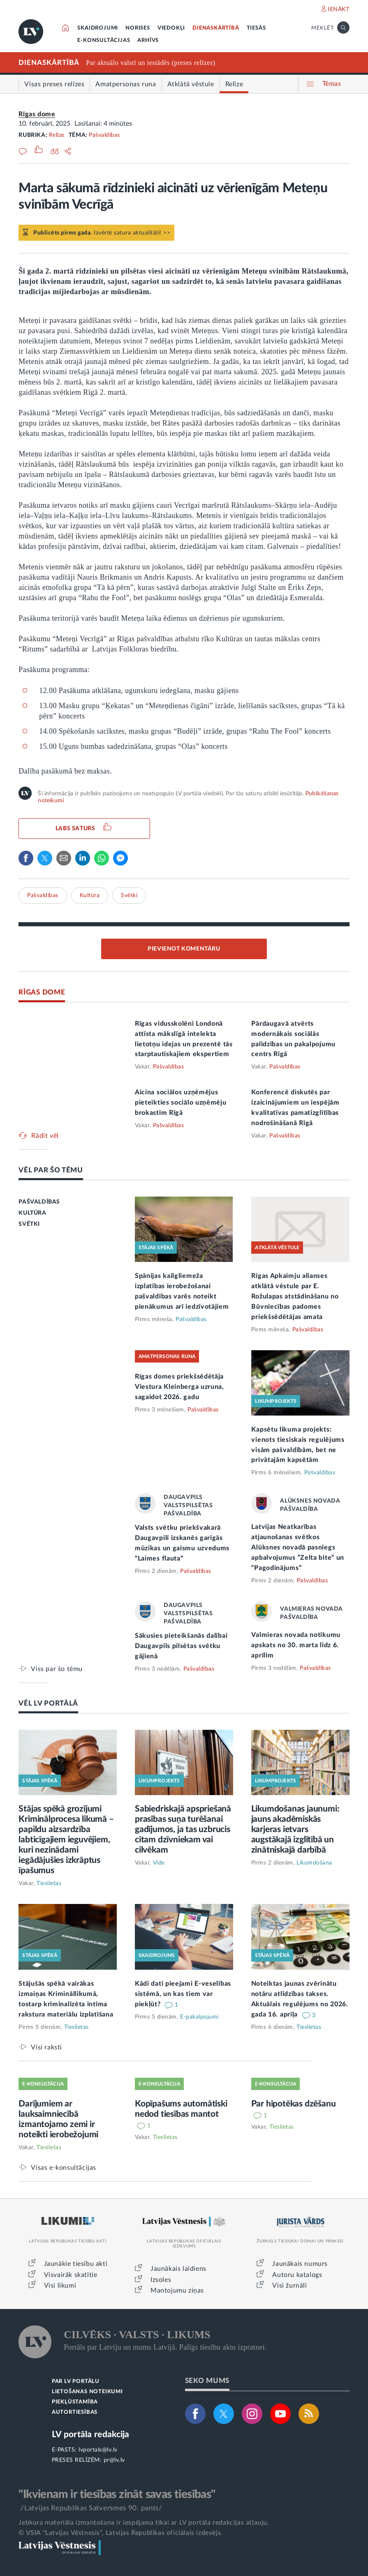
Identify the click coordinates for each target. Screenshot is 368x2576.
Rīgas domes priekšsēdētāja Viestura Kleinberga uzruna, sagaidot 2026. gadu (179, 1386)
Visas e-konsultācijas (63, 2167)
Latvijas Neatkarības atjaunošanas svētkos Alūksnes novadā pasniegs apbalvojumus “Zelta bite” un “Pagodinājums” (297, 1547)
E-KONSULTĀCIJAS (103, 40)
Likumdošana (314, 1863)
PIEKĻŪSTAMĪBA (75, 2402)
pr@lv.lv (114, 2460)
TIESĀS (256, 28)
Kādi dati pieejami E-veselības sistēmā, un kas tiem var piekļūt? (183, 1993)
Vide (159, 1863)
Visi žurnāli (289, 2285)
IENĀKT (338, 9)
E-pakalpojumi (199, 2017)
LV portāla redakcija (91, 2434)
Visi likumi (60, 2285)
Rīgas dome (37, 114)
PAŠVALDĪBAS (39, 1202)
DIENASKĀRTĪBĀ (215, 28)
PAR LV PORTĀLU (76, 2381)
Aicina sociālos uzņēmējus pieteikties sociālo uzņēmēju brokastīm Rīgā (181, 1102)
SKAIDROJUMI (97, 28)
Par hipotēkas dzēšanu (293, 2103)
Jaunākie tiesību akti (76, 2264)
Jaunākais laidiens (178, 2268)
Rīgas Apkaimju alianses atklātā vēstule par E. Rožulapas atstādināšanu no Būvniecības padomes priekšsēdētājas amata (294, 1296)
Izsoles (160, 2280)
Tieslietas (49, 1883)
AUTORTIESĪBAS (74, 2412)
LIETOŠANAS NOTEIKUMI (87, 2391)
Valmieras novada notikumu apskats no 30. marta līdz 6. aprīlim (295, 1645)
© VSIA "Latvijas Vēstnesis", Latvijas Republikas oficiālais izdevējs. (120, 2533)
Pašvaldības (104, 135)
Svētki (129, 895)
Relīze (57, 135)
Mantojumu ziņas (177, 2290)
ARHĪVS (148, 40)
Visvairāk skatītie (70, 2275)
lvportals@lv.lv (98, 2450)
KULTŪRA (32, 1213)
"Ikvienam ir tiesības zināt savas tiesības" (117, 2494)
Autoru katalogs (297, 2275)
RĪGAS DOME (42, 992)
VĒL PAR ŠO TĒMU (51, 1170)
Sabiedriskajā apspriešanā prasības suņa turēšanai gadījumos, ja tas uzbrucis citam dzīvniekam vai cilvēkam (183, 1829)
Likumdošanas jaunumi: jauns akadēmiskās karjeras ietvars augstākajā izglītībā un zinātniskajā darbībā (295, 1829)
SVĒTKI (29, 1224)
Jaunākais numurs (300, 2264)
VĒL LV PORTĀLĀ (48, 1703)
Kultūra (90, 895)
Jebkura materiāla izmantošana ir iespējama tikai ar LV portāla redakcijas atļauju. (144, 2522)
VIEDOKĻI (171, 28)
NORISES (137, 28)
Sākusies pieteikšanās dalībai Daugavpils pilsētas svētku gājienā (181, 1646)
